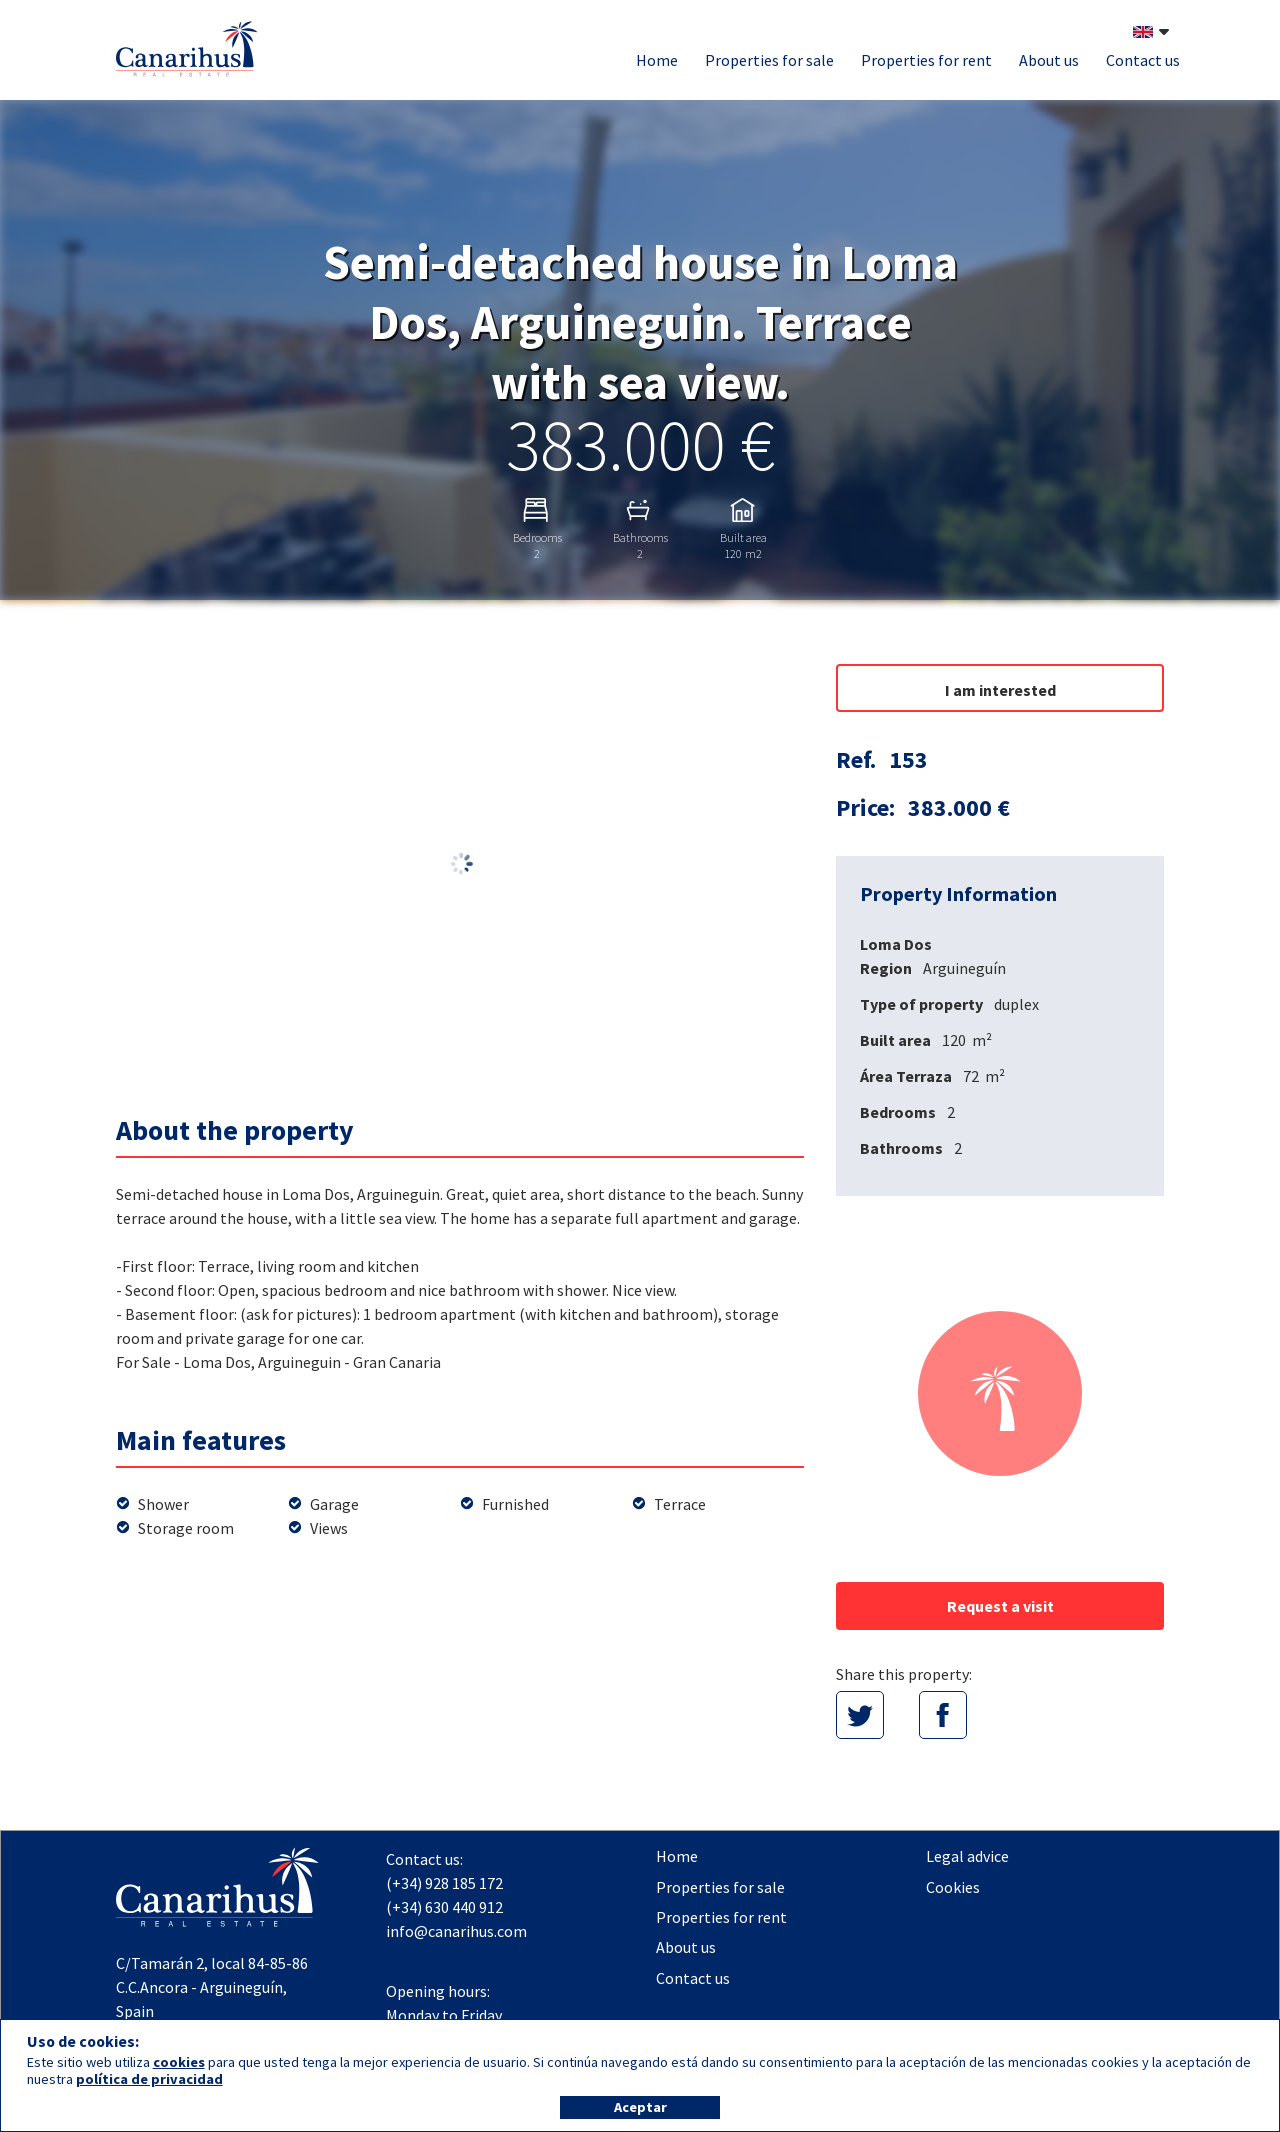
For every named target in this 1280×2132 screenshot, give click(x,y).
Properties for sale (769, 60)
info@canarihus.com (456, 1931)
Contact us (1143, 60)
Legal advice (967, 1856)
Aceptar (640, 2107)
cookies (179, 2062)
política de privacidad (149, 2079)
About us (1049, 60)
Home (657, 60)
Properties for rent (926, 60)
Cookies (953, 1887)
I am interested (1000, 690)
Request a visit (1000, 1606)
